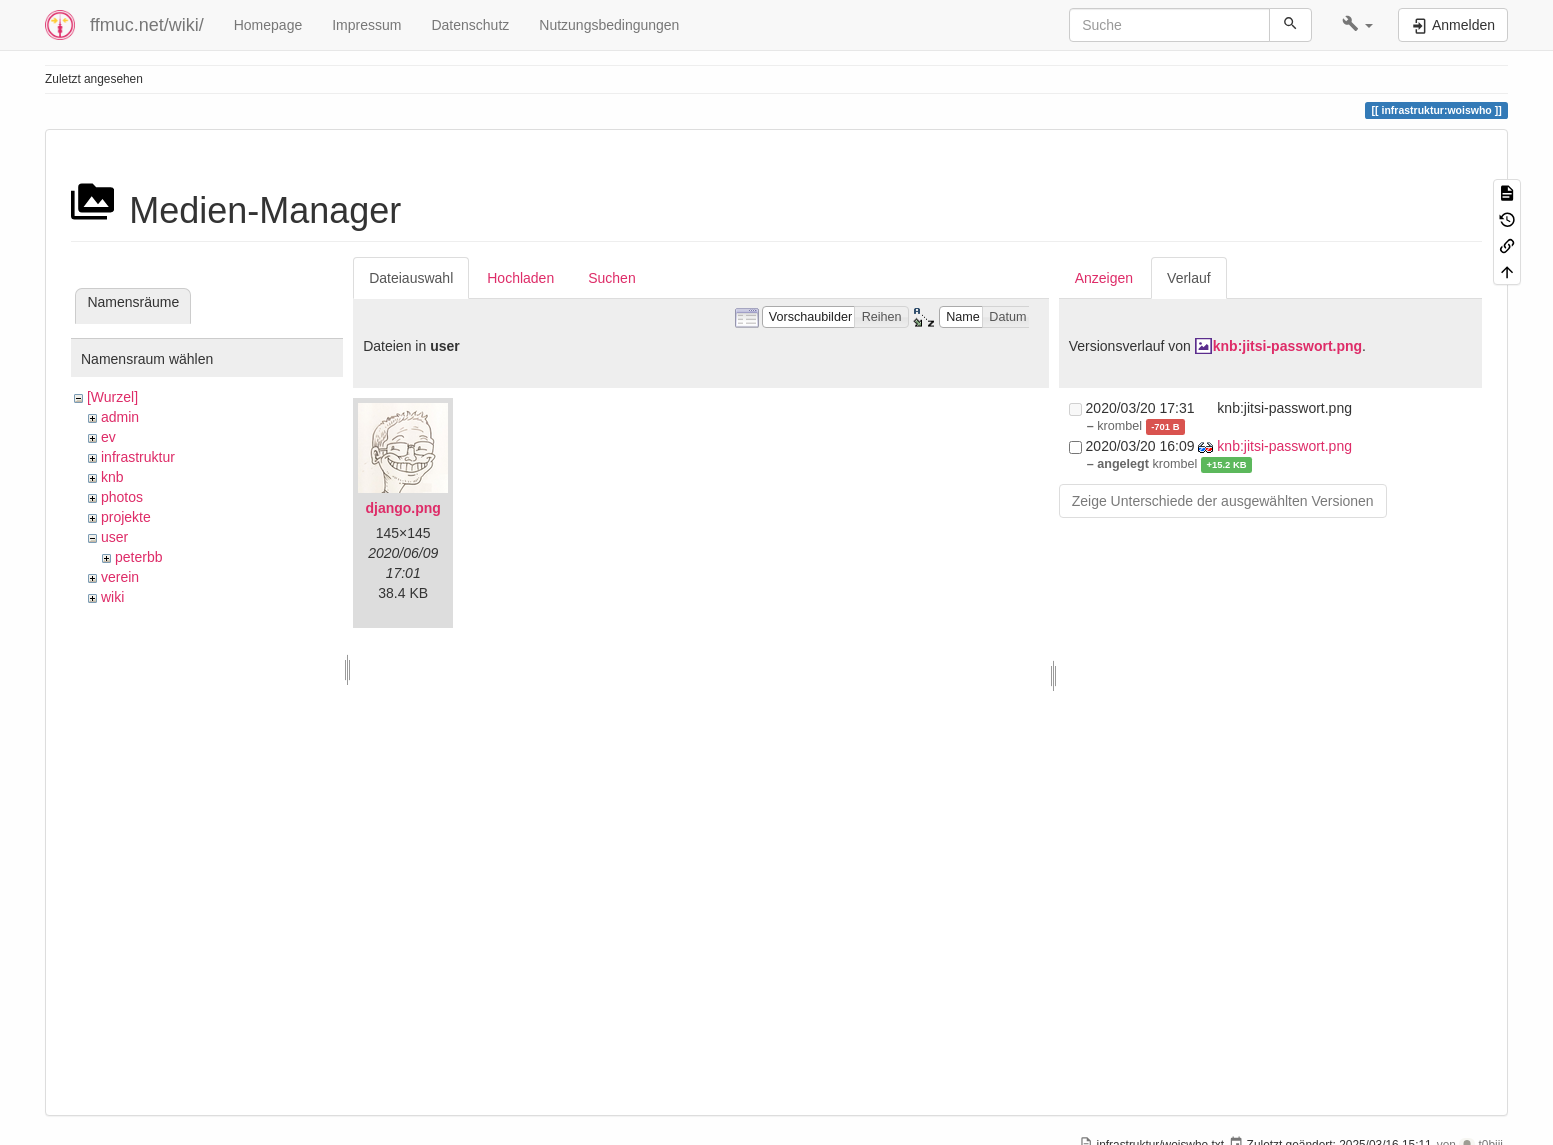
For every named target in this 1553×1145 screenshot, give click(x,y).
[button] (1357, 25)
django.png (402, 508)
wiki (112, 597)
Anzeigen (1104, 278)
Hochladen (520, 278)
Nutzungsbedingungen (609, 25)
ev (108, 437)
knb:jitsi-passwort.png (1287, 346)
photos (122, 497)
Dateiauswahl (411, 278)
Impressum (366, 25)
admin (120, 417)
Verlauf (1189, 278)
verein (120, 577)
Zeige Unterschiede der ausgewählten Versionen (1223, 501)
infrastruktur (138, 457)
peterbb (138, 557)
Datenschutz (470, 25)
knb (112, 477)
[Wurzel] (112, 397)
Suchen (611, 278)
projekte (126, 517)
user (114, 537)
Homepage (268, 25)
